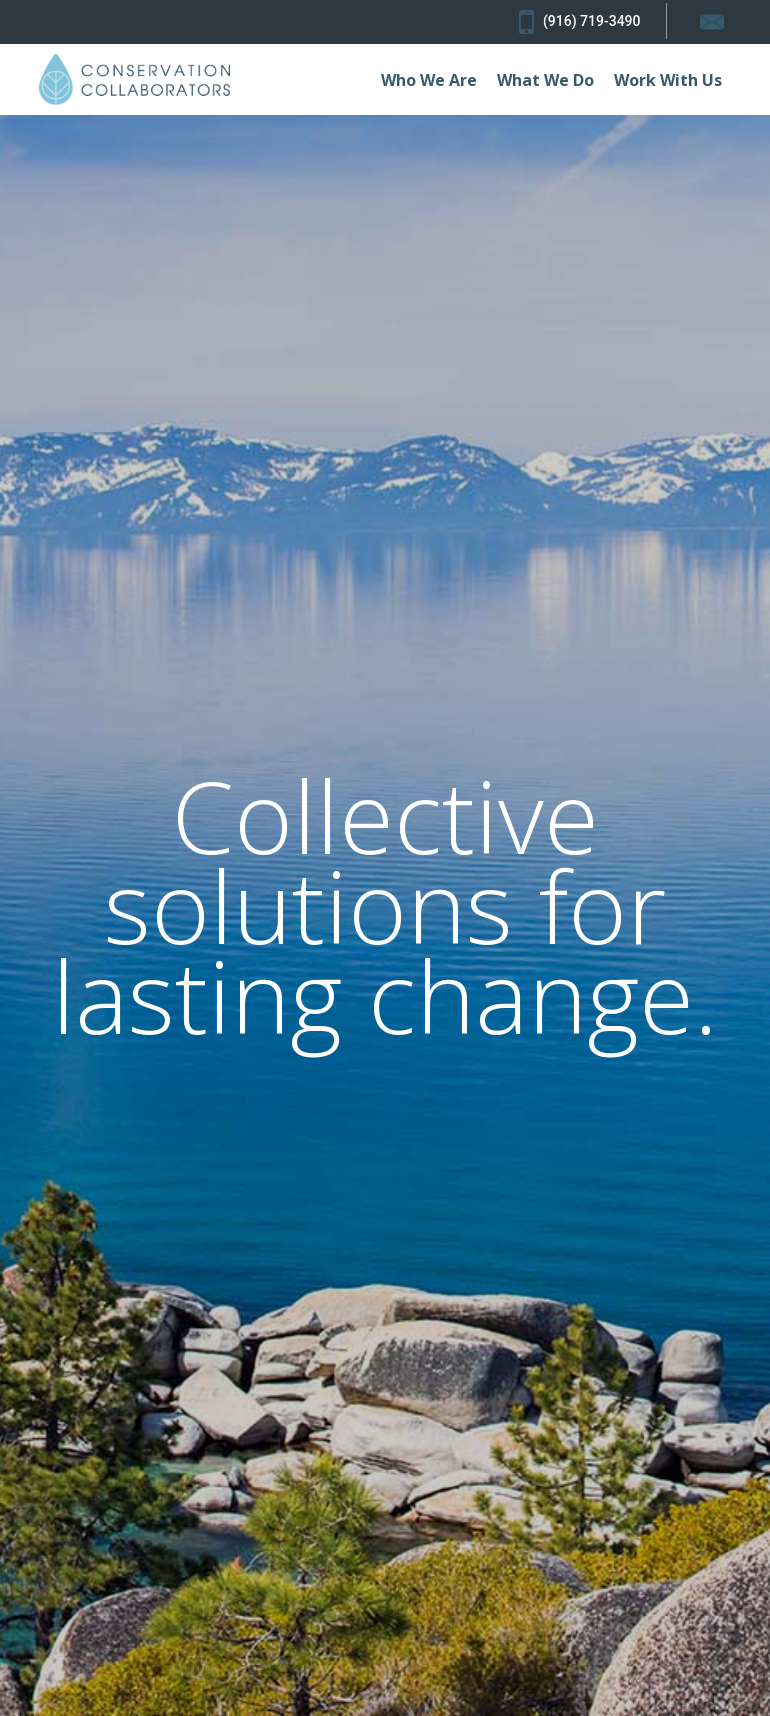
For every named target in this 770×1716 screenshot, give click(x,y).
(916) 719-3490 (579, 22)
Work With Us (668, 80)
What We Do (545, 80)
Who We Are (429, 80)
